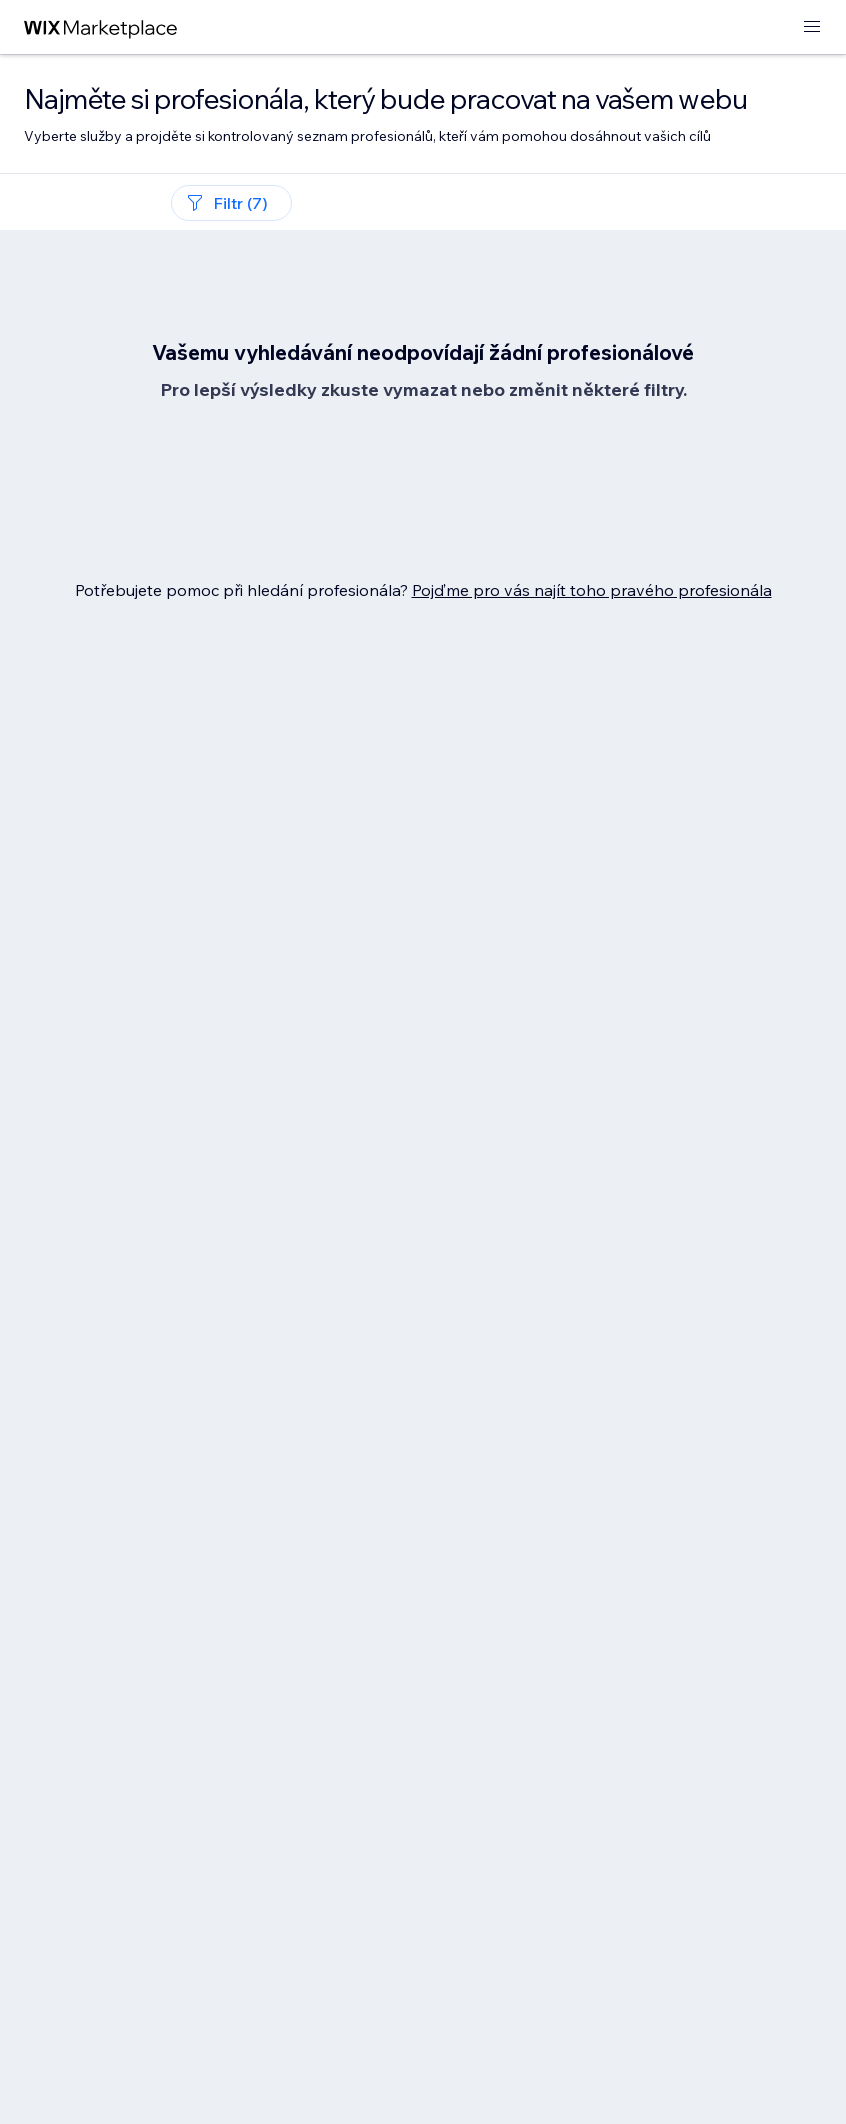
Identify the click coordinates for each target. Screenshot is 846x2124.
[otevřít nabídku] (812, 27)
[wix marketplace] (101, 27)
